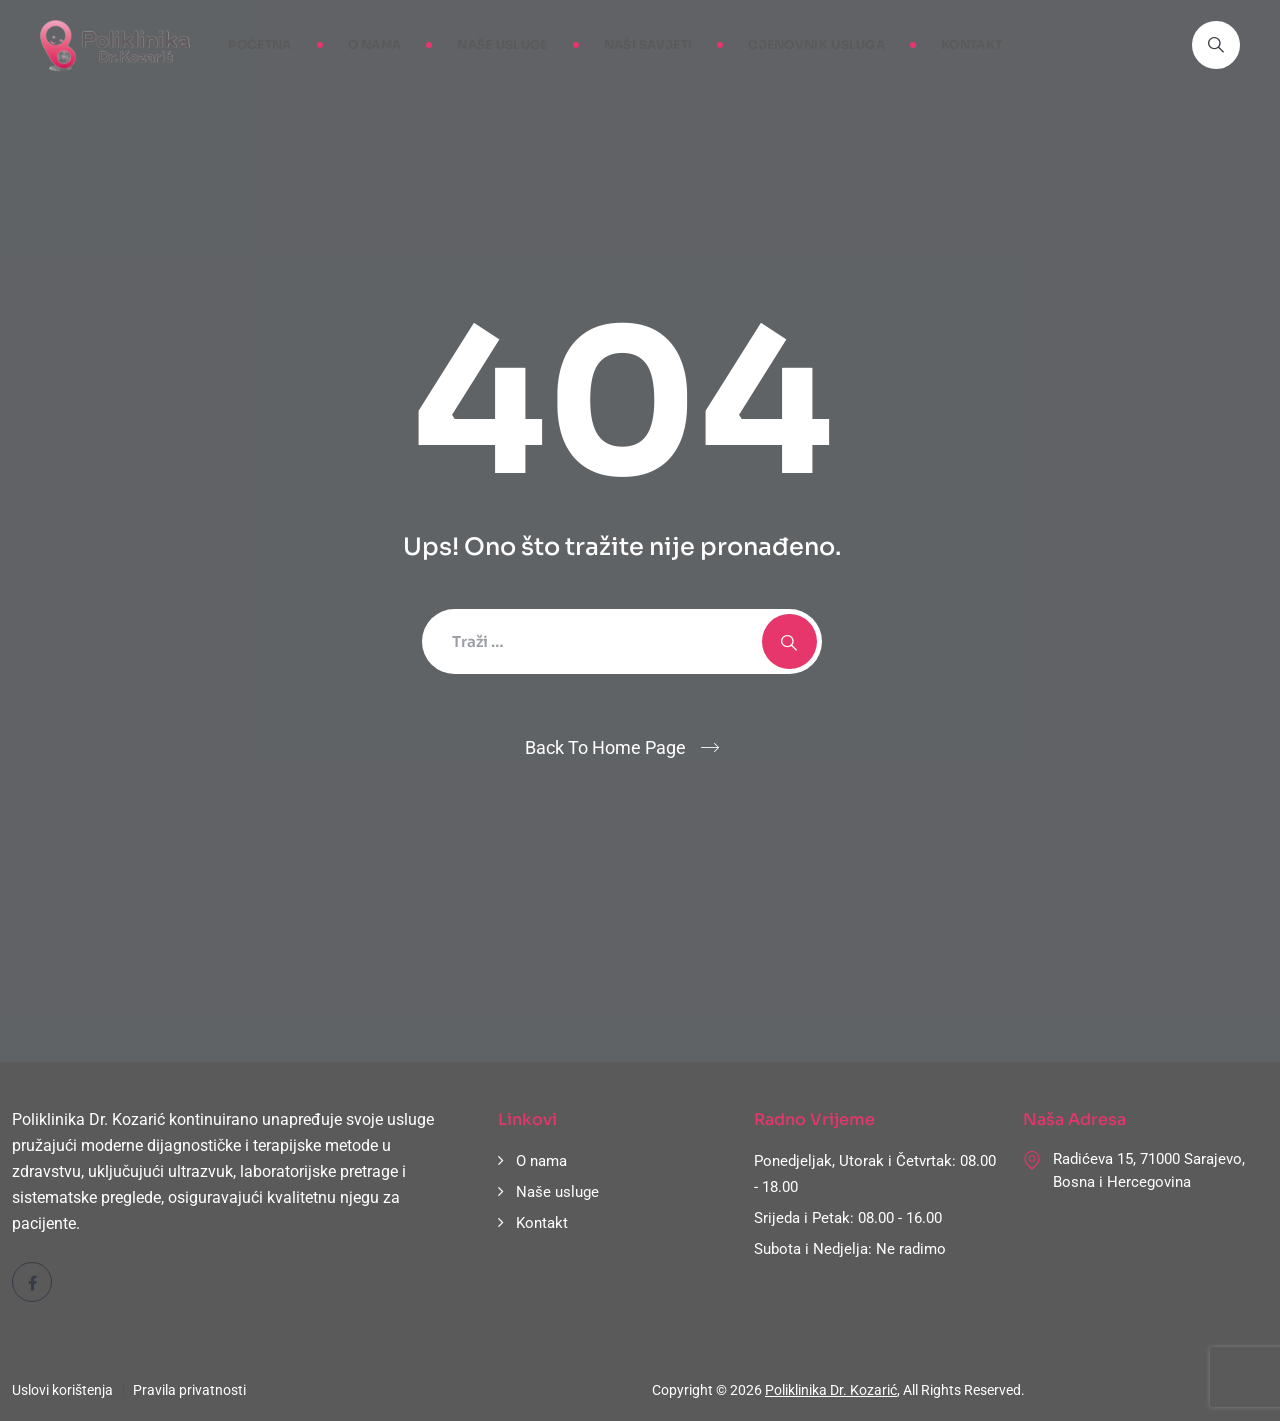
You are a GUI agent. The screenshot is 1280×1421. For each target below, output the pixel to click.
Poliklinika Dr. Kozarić (831, 1390)
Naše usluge (502, 44)
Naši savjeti (648, 44)
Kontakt (971, 44)
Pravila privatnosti (189, 1390)
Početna (259, 44)
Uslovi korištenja (62, 1390)
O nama (375, 44)
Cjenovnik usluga (816, 44)
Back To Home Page (605, 747)
